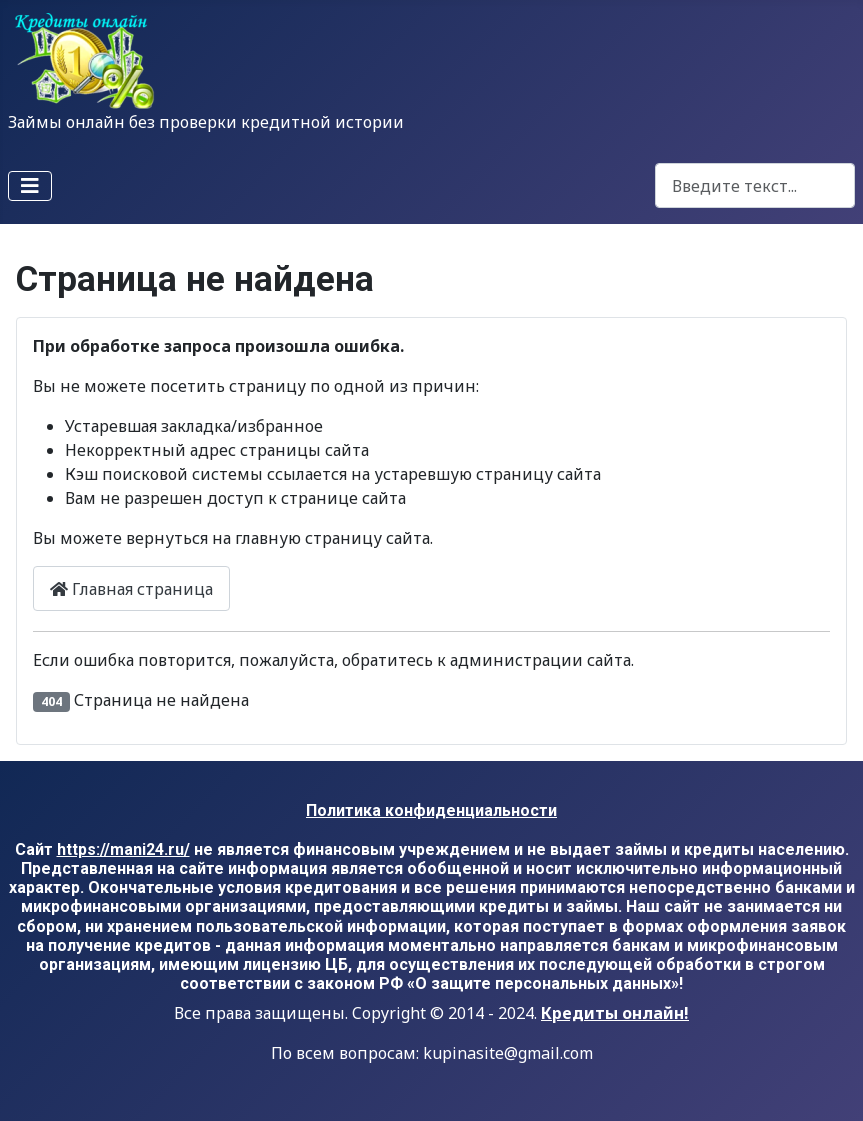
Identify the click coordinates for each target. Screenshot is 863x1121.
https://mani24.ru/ (123, 849)
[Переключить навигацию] (30, 186)
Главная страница (131, 589)
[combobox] (755, 185)
